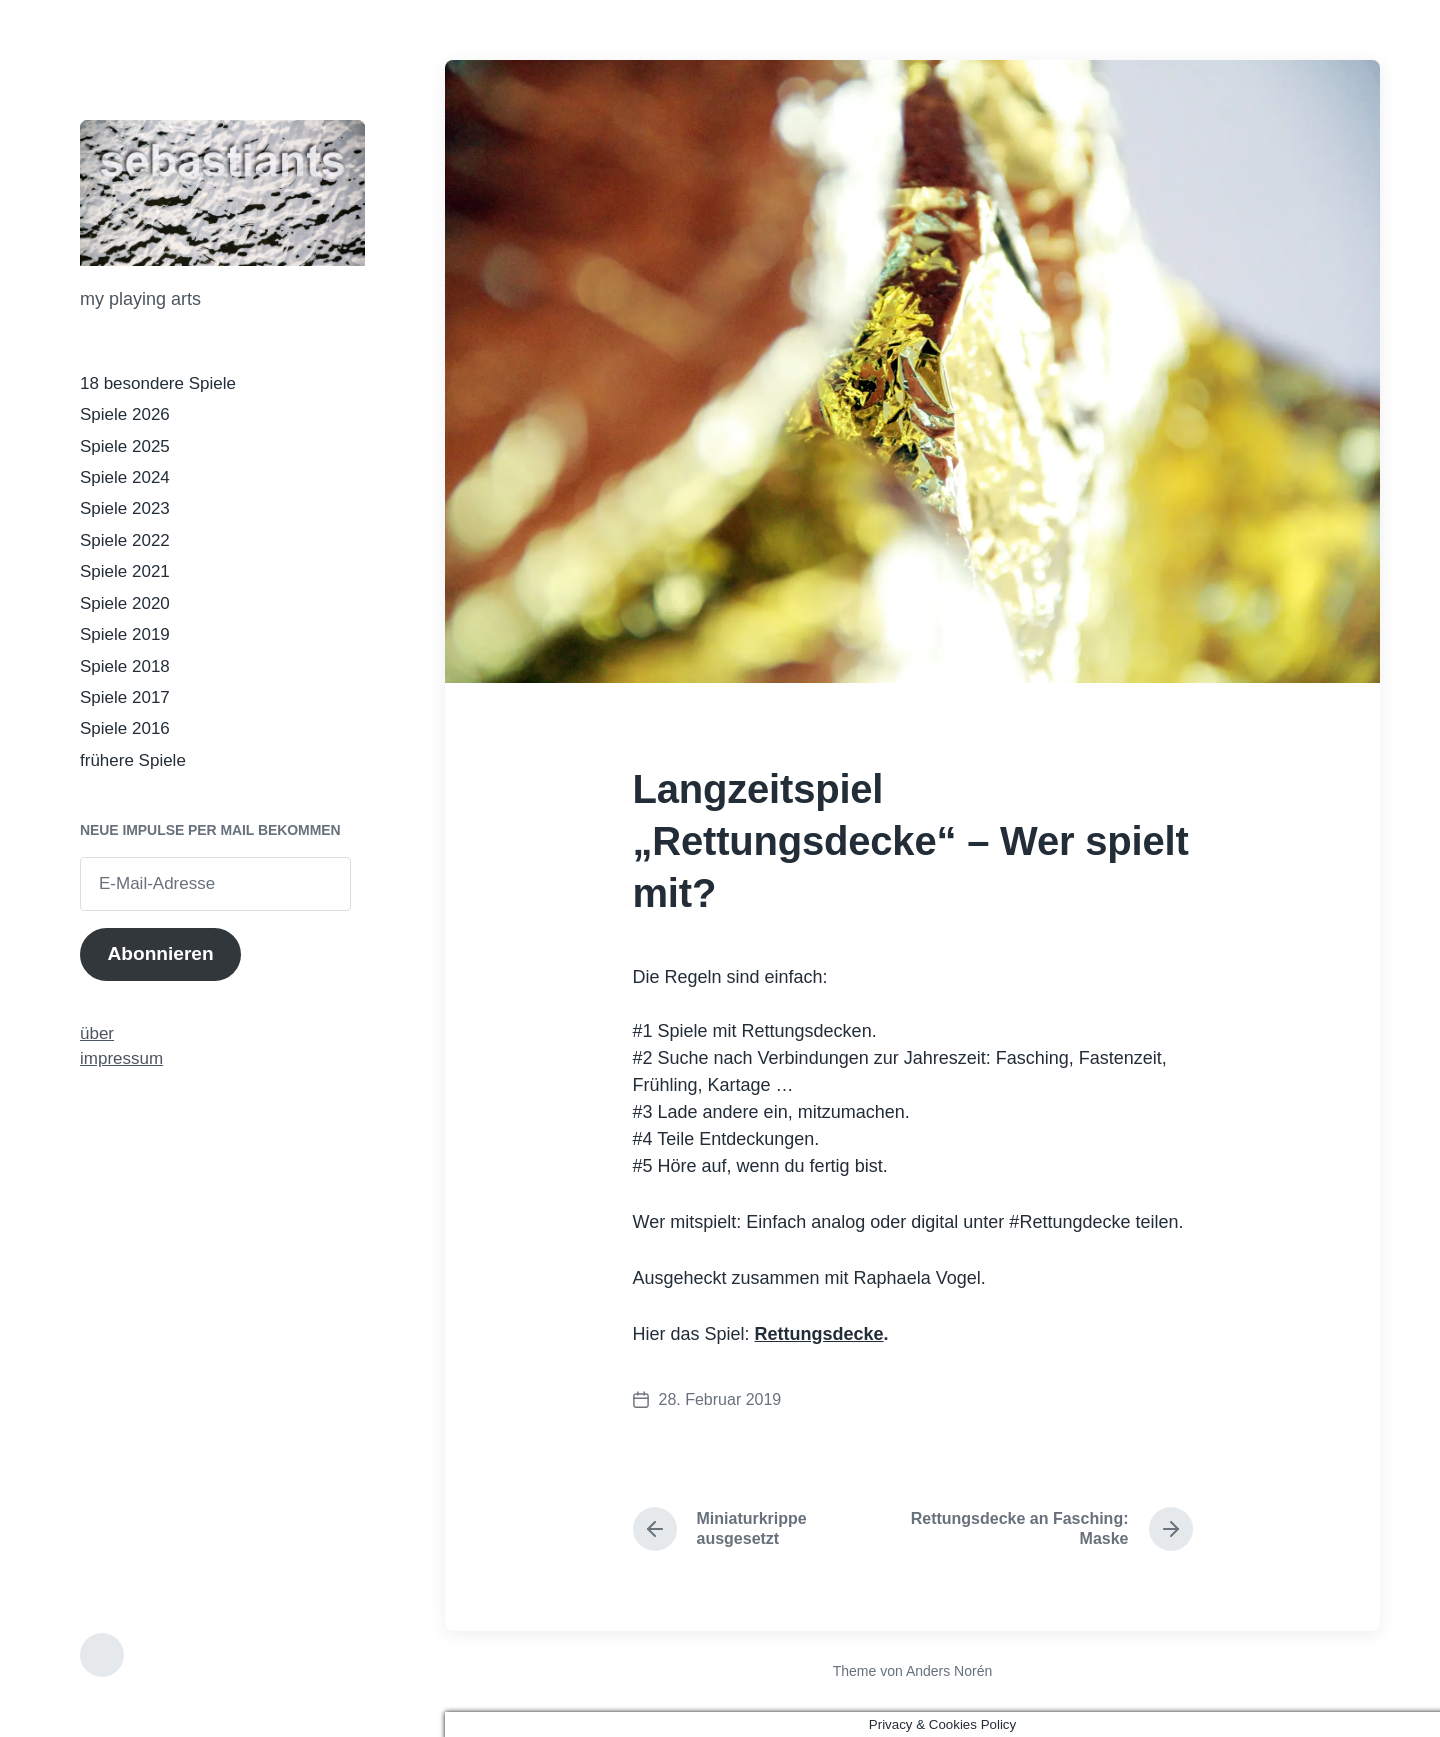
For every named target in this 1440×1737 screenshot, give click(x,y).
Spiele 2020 (125, 603)
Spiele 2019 (125, 634)
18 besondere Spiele (158, 383)
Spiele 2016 (125, 728)
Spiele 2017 (125, 697)
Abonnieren (160, 953)
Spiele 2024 (125, 477)
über (97, 1033)
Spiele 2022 (125, 540)
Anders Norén (949, 1671)
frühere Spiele (133, 760)
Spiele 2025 (125, 446)
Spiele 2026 (125, 414)
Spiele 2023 (125, 508)
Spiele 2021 (125, 571)
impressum (121, 1058)
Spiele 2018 (125, 666)
